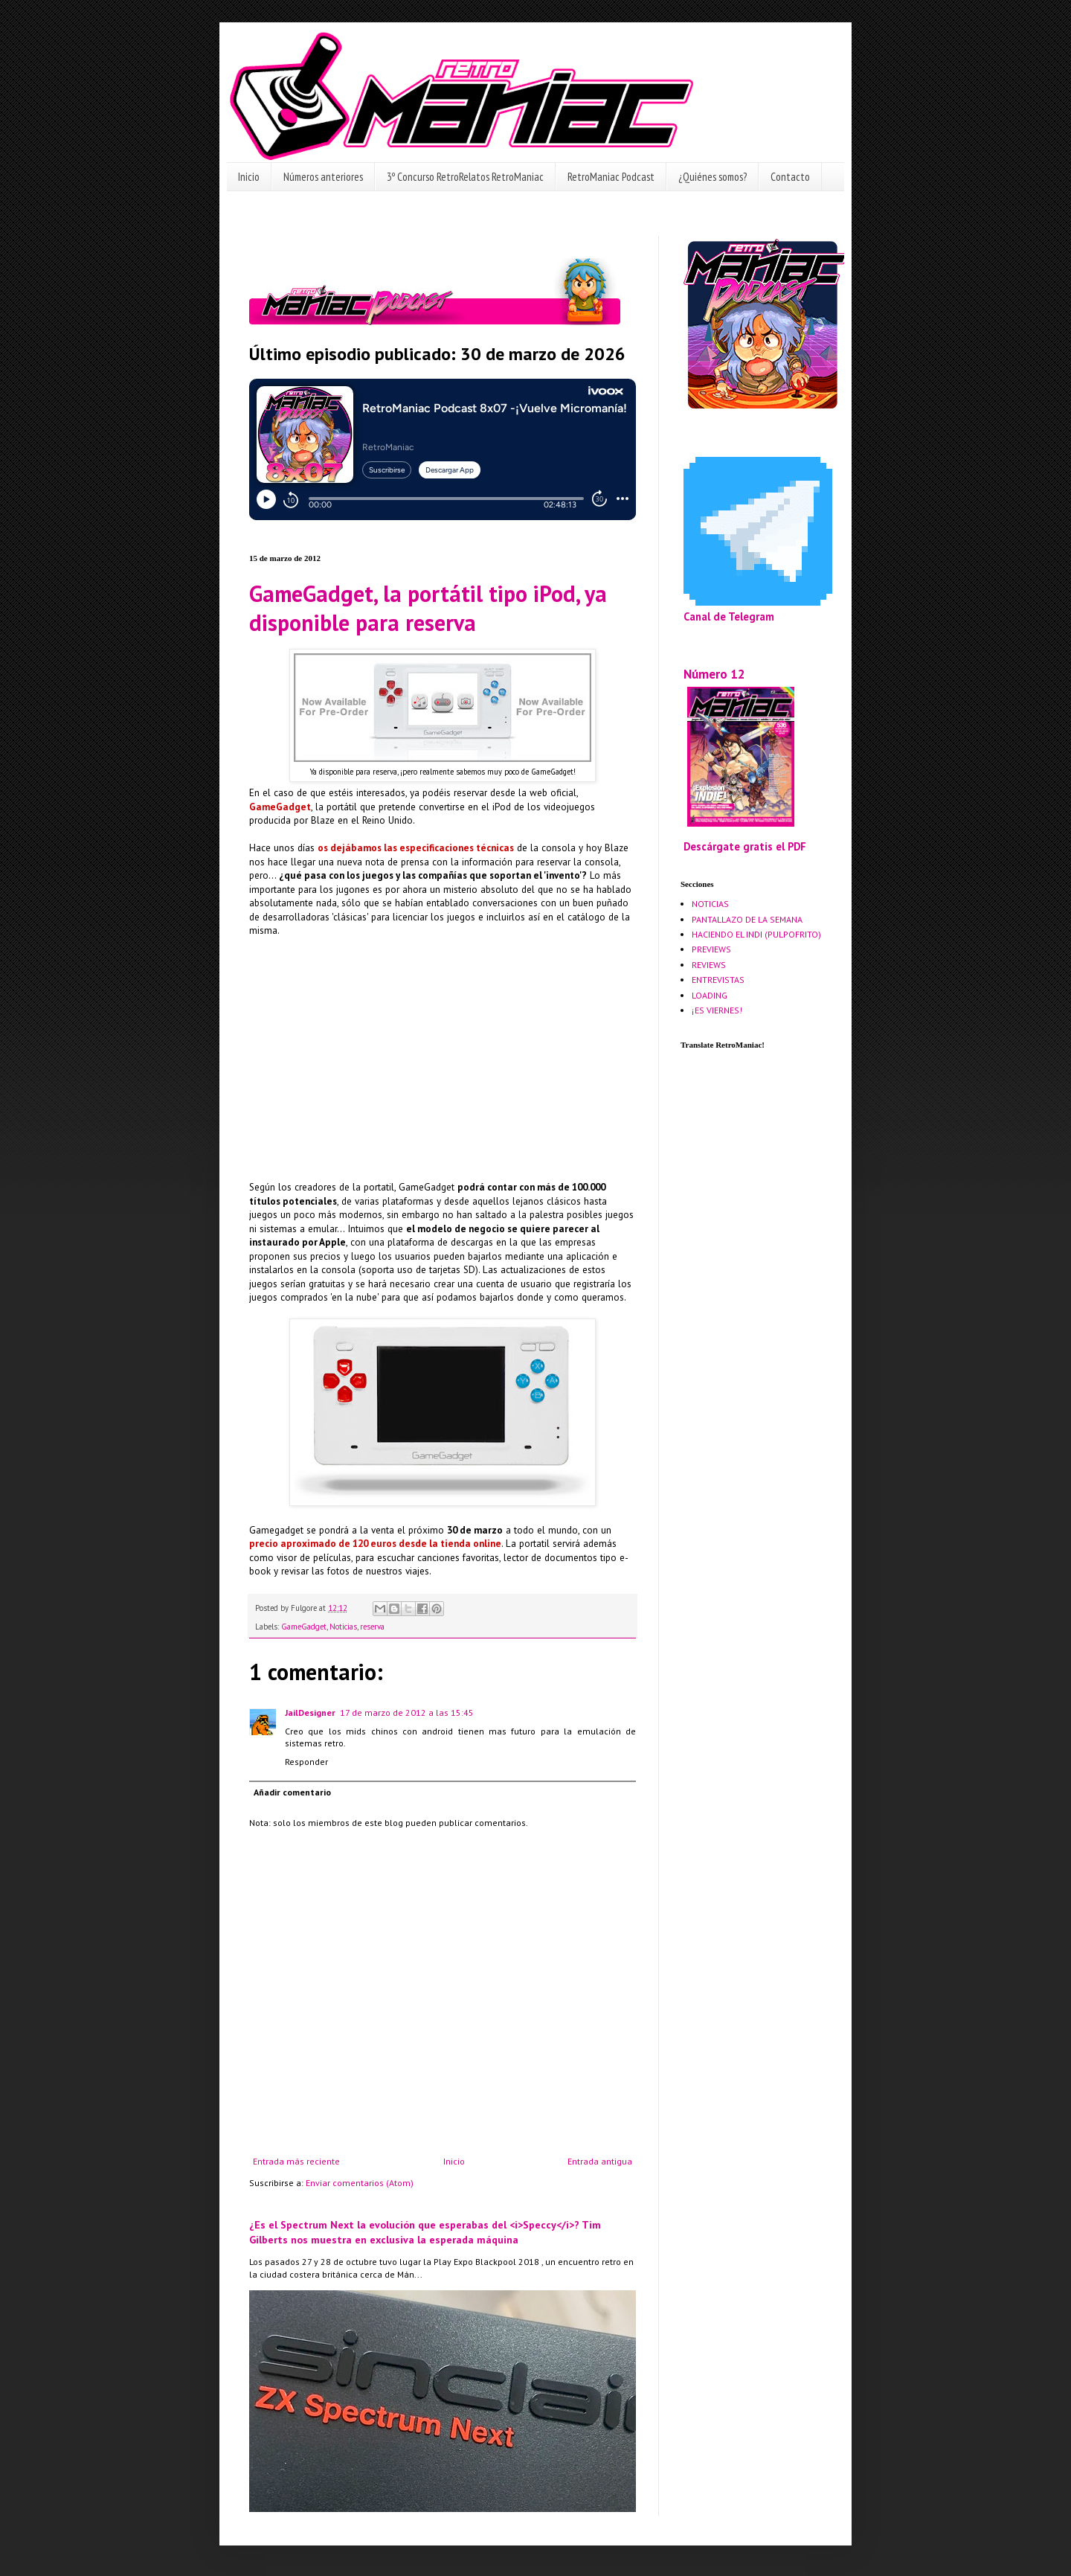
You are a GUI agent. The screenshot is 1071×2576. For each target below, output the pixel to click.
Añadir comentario (292, 1792)
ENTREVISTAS (718, 979)
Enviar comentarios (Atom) (360, 2182)
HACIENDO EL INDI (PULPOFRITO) (756, 934)
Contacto (790, 177)
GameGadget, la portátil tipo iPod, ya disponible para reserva (428, 608)
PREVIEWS (711, 949)
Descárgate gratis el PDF (745, 846)
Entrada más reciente (296, 2161)
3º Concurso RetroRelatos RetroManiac (465, 177)
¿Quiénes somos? (712, 177)
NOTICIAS (710, 903)
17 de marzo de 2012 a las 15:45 (407, 1712)
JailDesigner (310, 1712)
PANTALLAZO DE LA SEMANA (747, 919)
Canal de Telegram (729, 616)
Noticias (343, 1626)
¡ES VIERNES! (717, 1010)
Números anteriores (323, 177)
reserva (372, 1626)
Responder (306, 1761)
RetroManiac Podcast (610, 177)
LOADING (709, 995)
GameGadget (304, 1626)
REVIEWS (709, 964)
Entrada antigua (599, 2161)
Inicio (249, 177)
